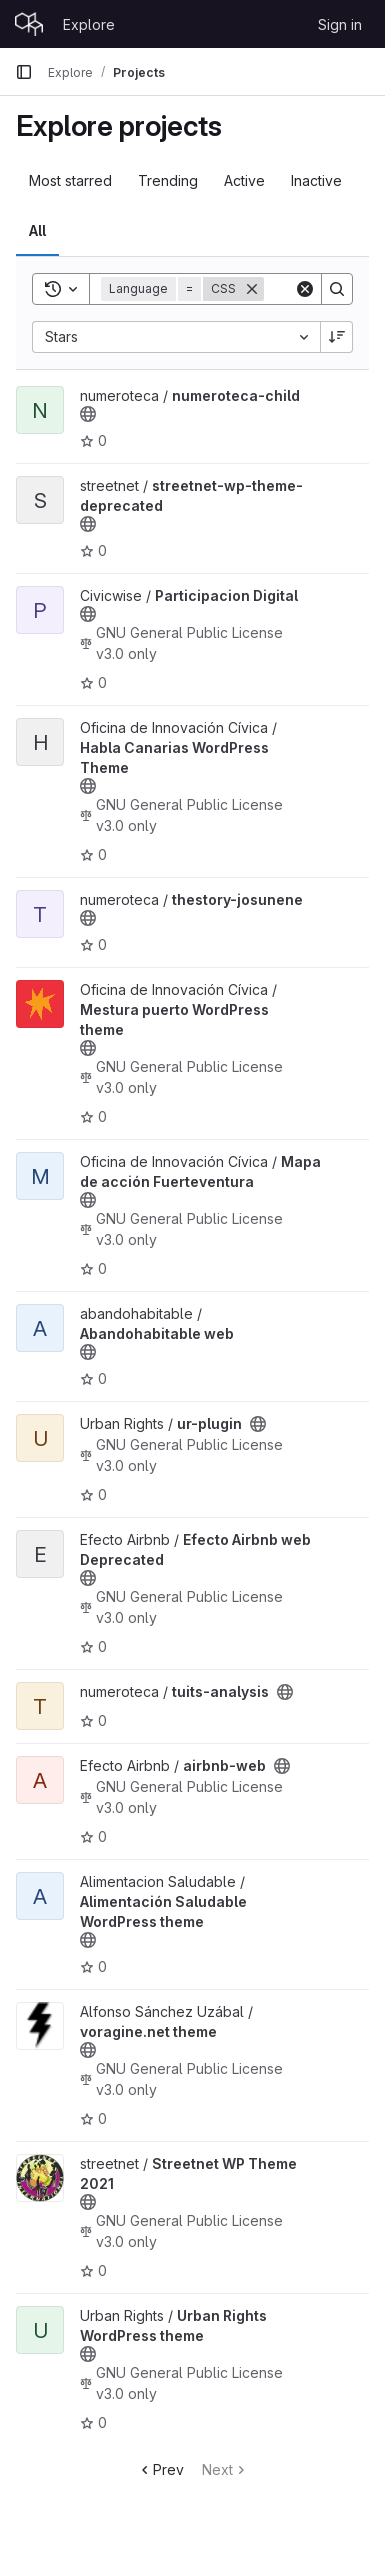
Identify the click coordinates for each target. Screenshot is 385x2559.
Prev (160, 2469)
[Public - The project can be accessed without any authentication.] (88, 414)
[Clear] (305, 289)
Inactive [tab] (316, 180)
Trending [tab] (168, 180)
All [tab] (37, 230)
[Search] (337, 289)
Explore (89, 24)
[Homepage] (29, 24)
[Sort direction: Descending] (337, 337)
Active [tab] (244, 180)
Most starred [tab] (70, 180)
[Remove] (252, 289)
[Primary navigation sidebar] (24, 72)
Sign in (340, 24)
